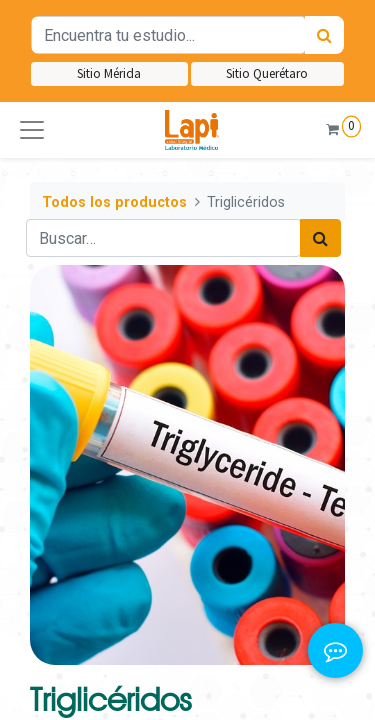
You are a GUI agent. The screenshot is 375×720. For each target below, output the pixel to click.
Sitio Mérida (109, 73)
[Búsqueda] (324, 35)
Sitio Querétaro (267, 73)
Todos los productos (114, 202)
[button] (32, 130)
